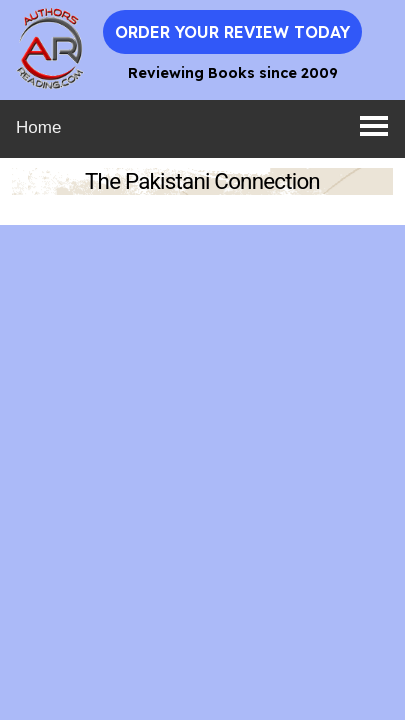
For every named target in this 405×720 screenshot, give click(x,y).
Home (38, 127)
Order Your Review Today (232, 32)
